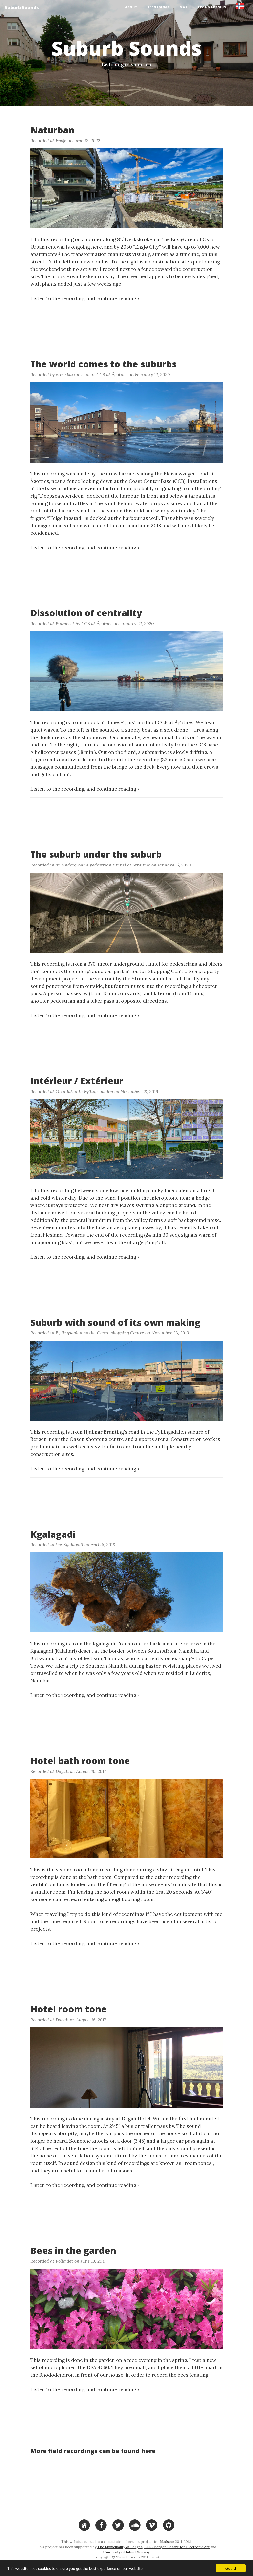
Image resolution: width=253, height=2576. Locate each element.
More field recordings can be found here (93, 2451)
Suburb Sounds (22, 7)
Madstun (167, 2541)
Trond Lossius (211, 7)
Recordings (158, 7)
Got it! (230, 2568)
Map (184, 7)
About (131, 7)
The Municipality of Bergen (120, 2547)
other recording (173, 1877)
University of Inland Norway (126, 2552)
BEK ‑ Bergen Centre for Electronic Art (177, 2547)
